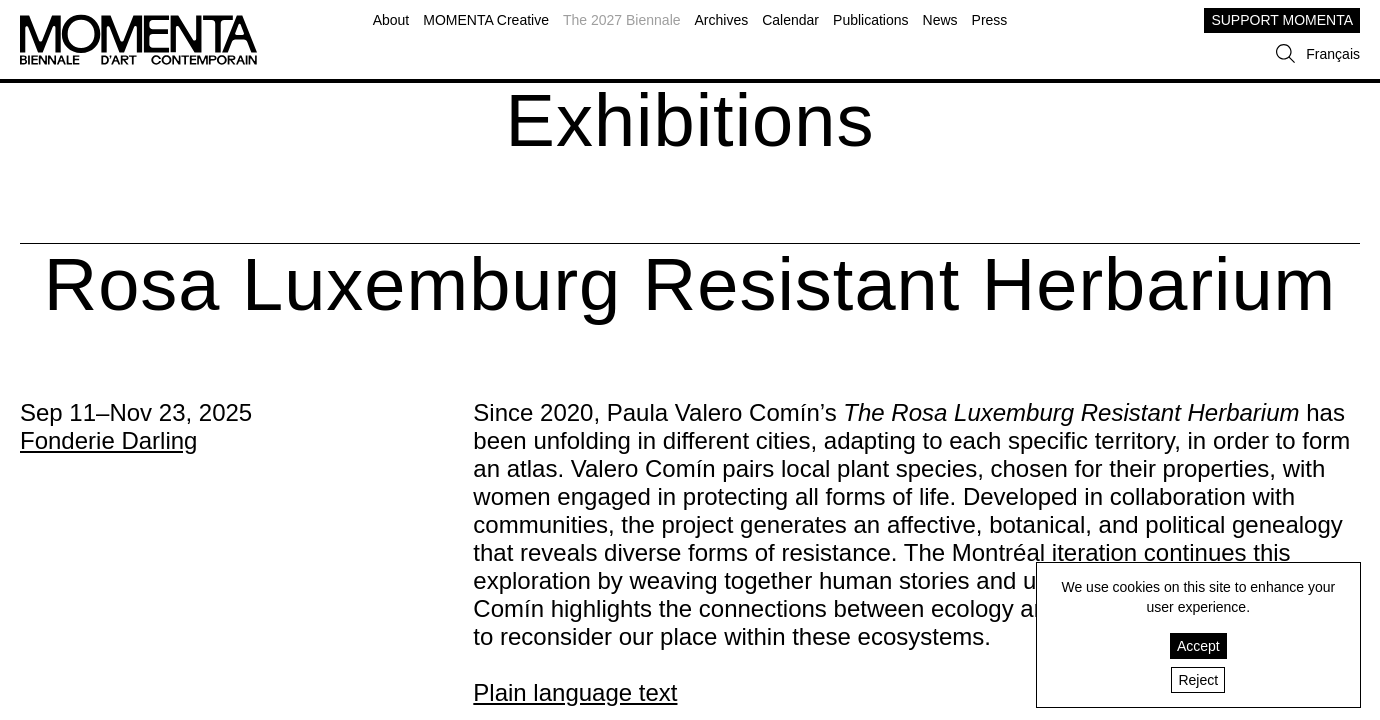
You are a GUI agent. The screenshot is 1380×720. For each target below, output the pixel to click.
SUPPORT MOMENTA (1282, 20)
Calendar (790, 20)
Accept (1198, 646)
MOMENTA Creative (486, 20)
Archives (722, 20)
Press (990, 20)
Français (1333, 54)
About (391, 20)
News (940, 20)
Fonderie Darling (108, 440)
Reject (1198, 680)
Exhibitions (690, 120)
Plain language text (575, 692)
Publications (871, 20)
